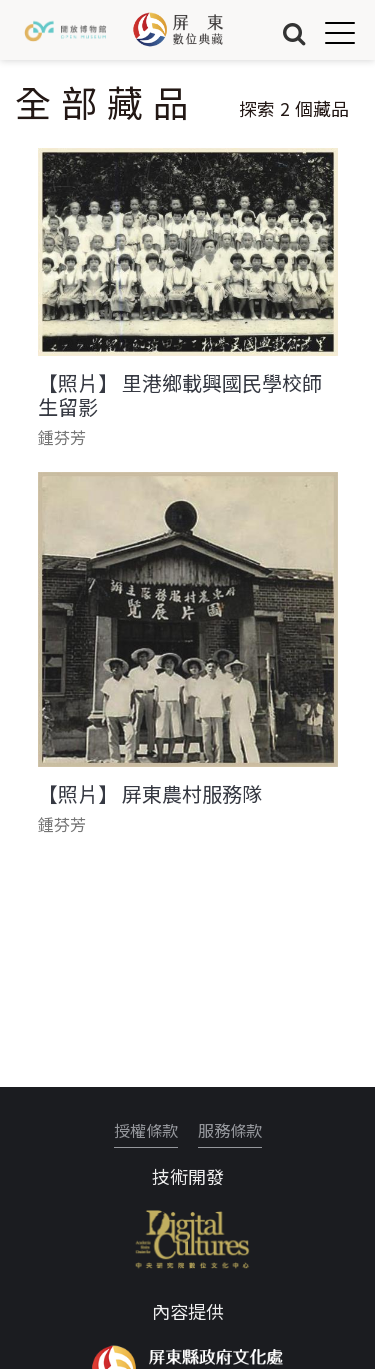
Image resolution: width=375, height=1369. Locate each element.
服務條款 (230, 1130)
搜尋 (294, 32)
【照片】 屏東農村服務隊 (150, 794)
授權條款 (146, 1130)
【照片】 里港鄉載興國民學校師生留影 (180, 395)
